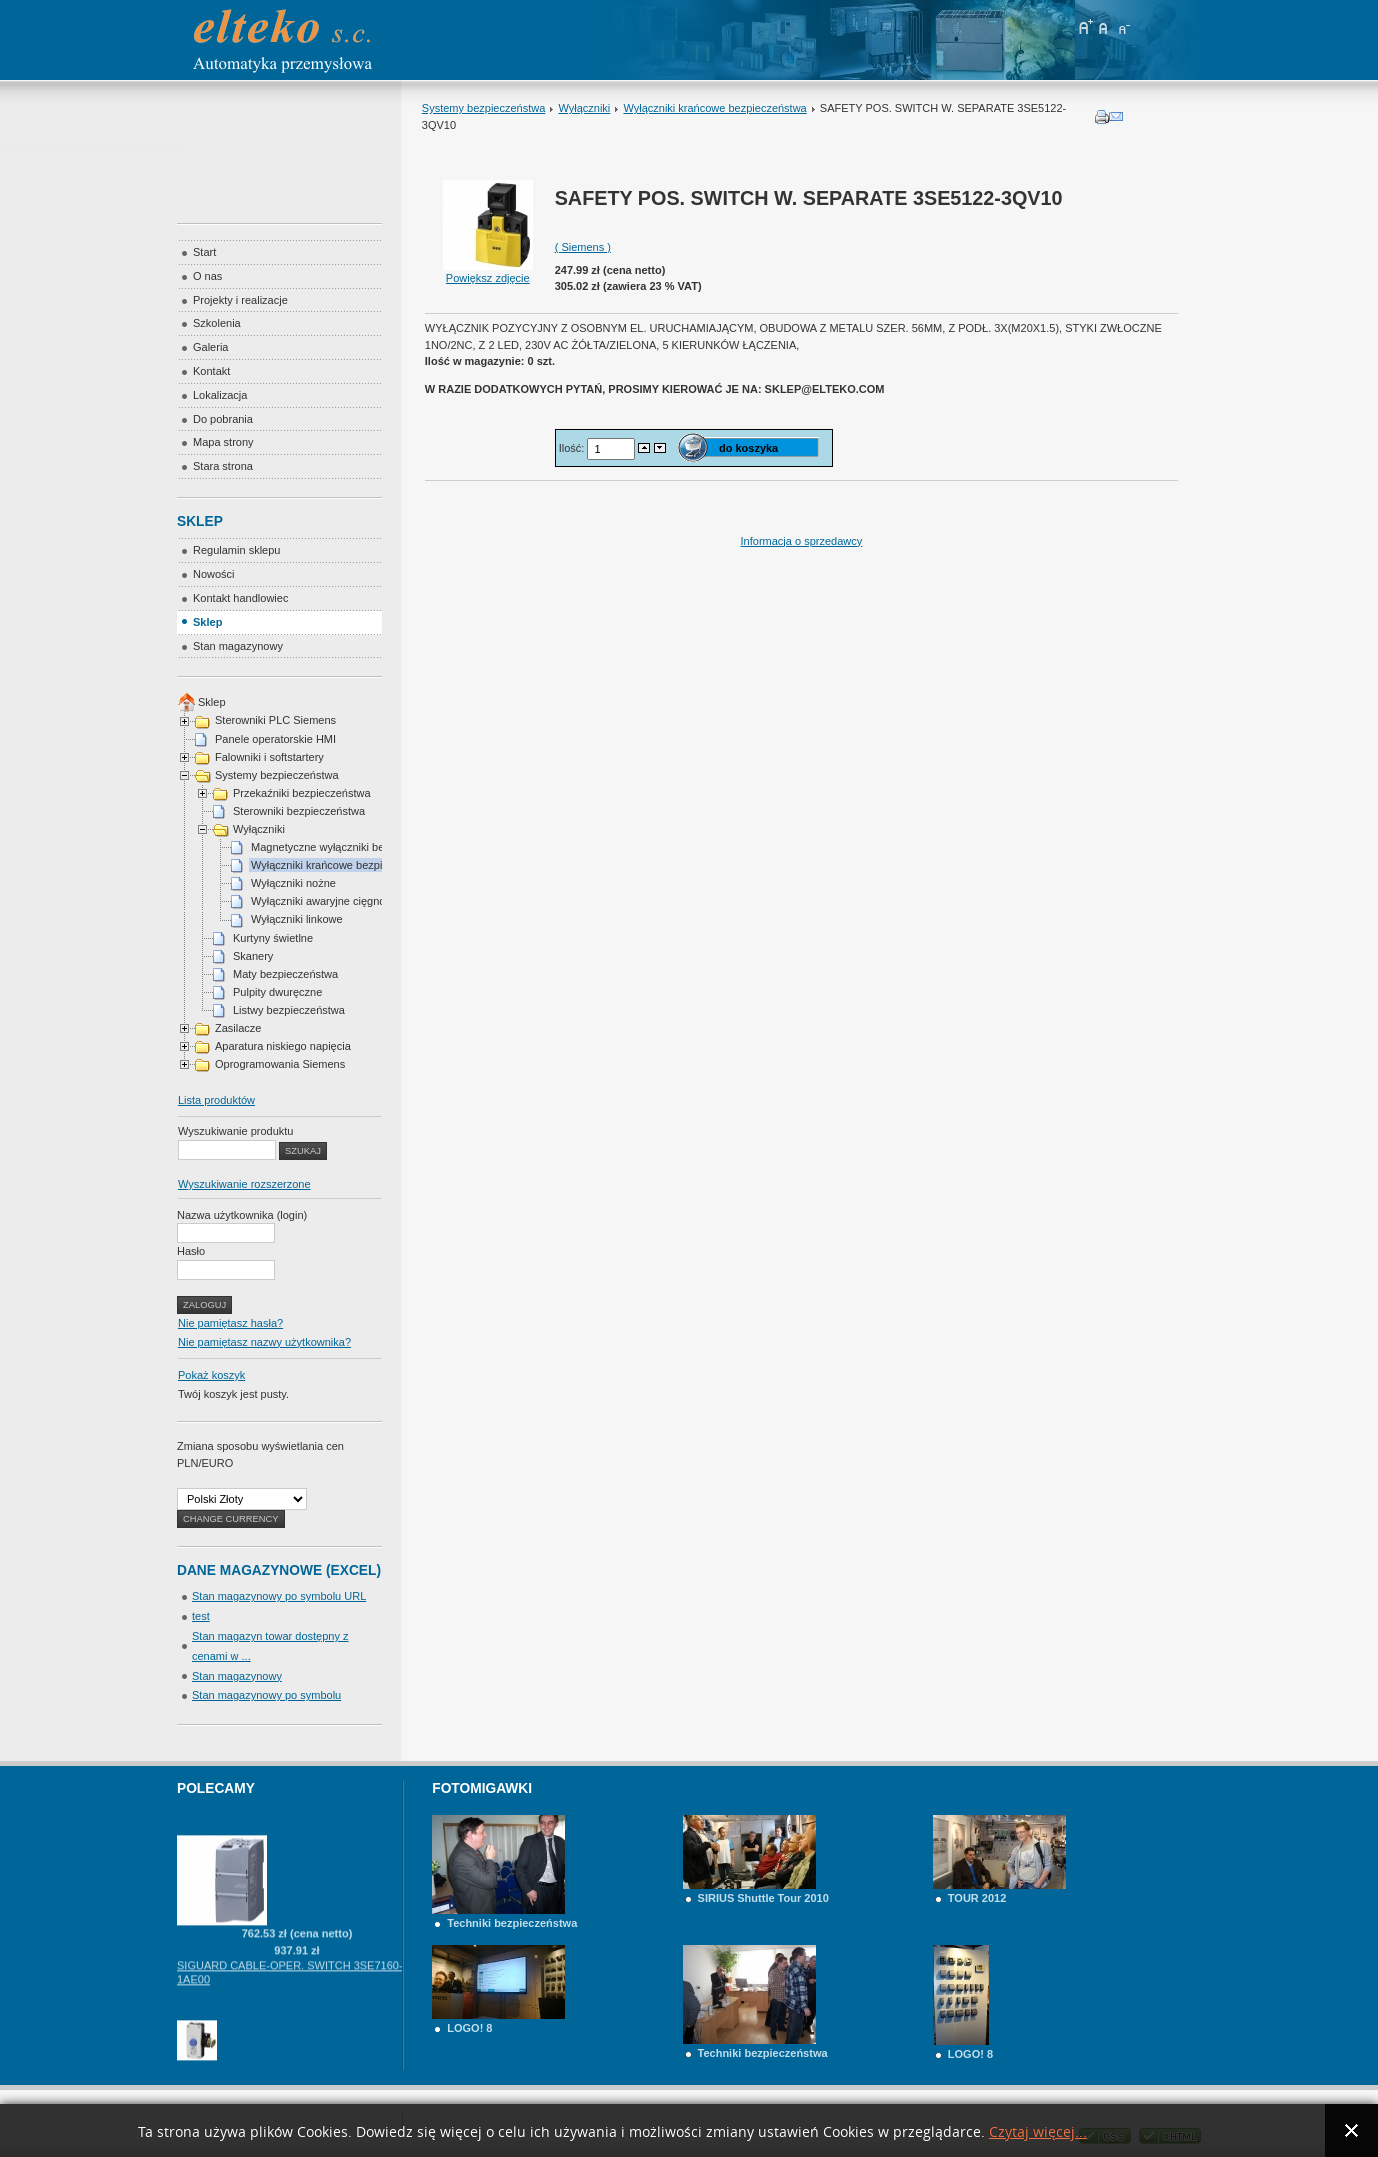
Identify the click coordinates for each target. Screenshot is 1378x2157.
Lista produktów (216, 1100)
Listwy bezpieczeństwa (289, 1010)
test (201, 1616)
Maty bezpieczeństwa (285, 974)
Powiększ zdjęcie (488, 272)
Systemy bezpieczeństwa (484, 108)
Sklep (212, 702)
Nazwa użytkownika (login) (242, 1215)
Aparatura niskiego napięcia (283, 1046)
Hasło (191, 1251)
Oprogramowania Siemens (280, 1064)
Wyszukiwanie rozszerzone (244, 1184)
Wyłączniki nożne (293, 883)
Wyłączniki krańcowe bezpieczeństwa (714, 108)
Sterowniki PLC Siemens (275, 720)
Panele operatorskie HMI (275, 739)
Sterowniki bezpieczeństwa (299, 811)
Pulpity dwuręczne (277, 992)
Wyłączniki (584, 108)
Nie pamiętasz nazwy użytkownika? (264, 1342)
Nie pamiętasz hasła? (230, 1323)
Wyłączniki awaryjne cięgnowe (325, 901)
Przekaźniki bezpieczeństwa (302, 793)
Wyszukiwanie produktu (235, 1131)
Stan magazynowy (237, 1676)
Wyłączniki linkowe (297, 919)
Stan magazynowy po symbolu (266, 1695)
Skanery (253, 956)
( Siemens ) (583, 247)
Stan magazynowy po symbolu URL (279, 1596)
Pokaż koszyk (211, 1375)
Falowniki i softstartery (269, 757)
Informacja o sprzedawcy (802, 541)
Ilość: (573, 447)
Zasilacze (238, 1028)
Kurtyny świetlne (273, 938)
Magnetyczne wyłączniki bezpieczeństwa (350, 847)
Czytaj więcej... (1038, 2132)
